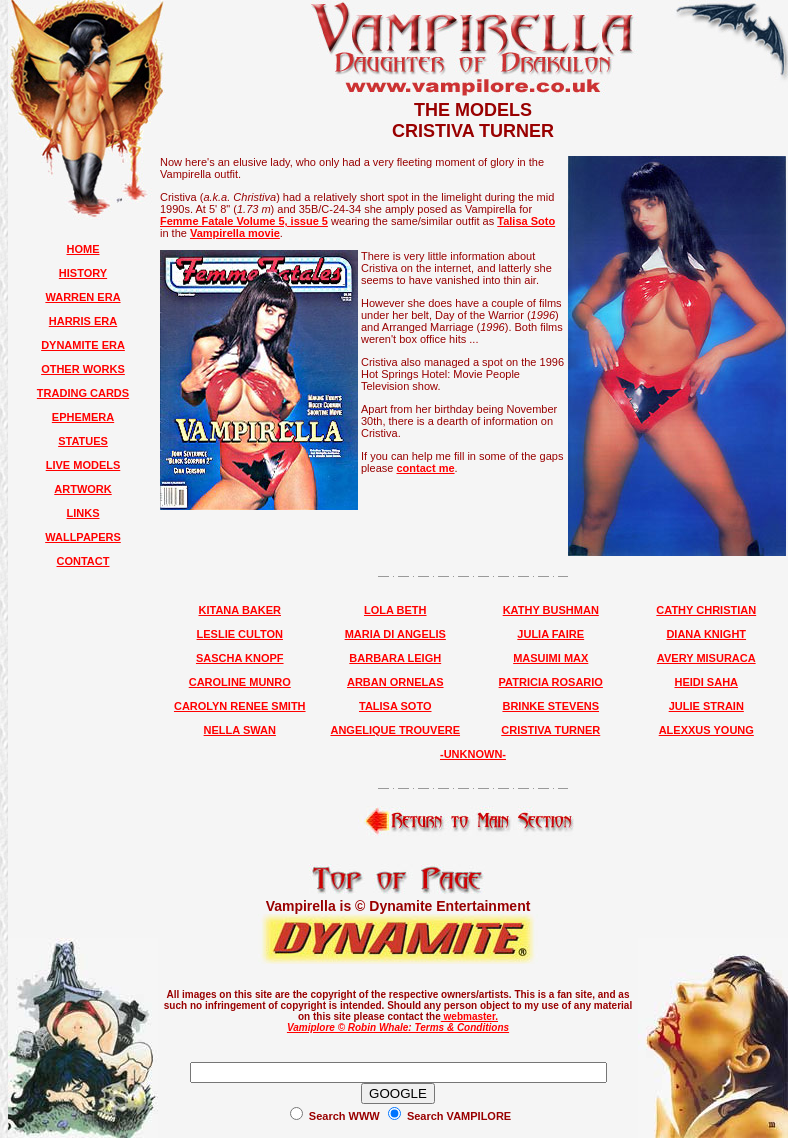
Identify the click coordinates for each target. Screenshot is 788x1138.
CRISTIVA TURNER (550, 730)
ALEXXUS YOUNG (706, 730)
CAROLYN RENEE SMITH (240, 706)
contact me (425, 468)
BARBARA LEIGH (395, 658)
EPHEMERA (83, 417)
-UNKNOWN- (473, 754)
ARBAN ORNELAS (395, 682)
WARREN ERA (82, 297)
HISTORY (83, 273)
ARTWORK (82, 489)
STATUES (83, 441)
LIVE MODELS (83, 465)
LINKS (83, 513)
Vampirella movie (235, 233)
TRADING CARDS (83, 393)
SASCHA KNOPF (240, 658)
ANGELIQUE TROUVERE (395, 730)
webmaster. (469, 1016)
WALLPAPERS (83, 537)
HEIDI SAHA (706, 682)
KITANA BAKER (240, 610)
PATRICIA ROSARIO (551, 682)
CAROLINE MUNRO (240, 682)
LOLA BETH (395, 610)
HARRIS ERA (83, 321)
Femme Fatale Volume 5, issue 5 (244, 221)
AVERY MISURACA (706, 658)
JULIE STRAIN (706, 706)
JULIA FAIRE (550, 634)
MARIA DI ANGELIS (395, 634)
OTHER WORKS (83, 369)
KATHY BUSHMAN (551, 610)
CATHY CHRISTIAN (706, 610)
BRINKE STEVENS (550, 706)
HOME (83, 249)
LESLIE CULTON (240, 634)
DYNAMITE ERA (83, 345)
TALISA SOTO (395, 706)
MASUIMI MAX (550, 658)
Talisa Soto (526, 221)
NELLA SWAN (240, 730)
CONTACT (83, 561)
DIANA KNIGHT (706, 634)
